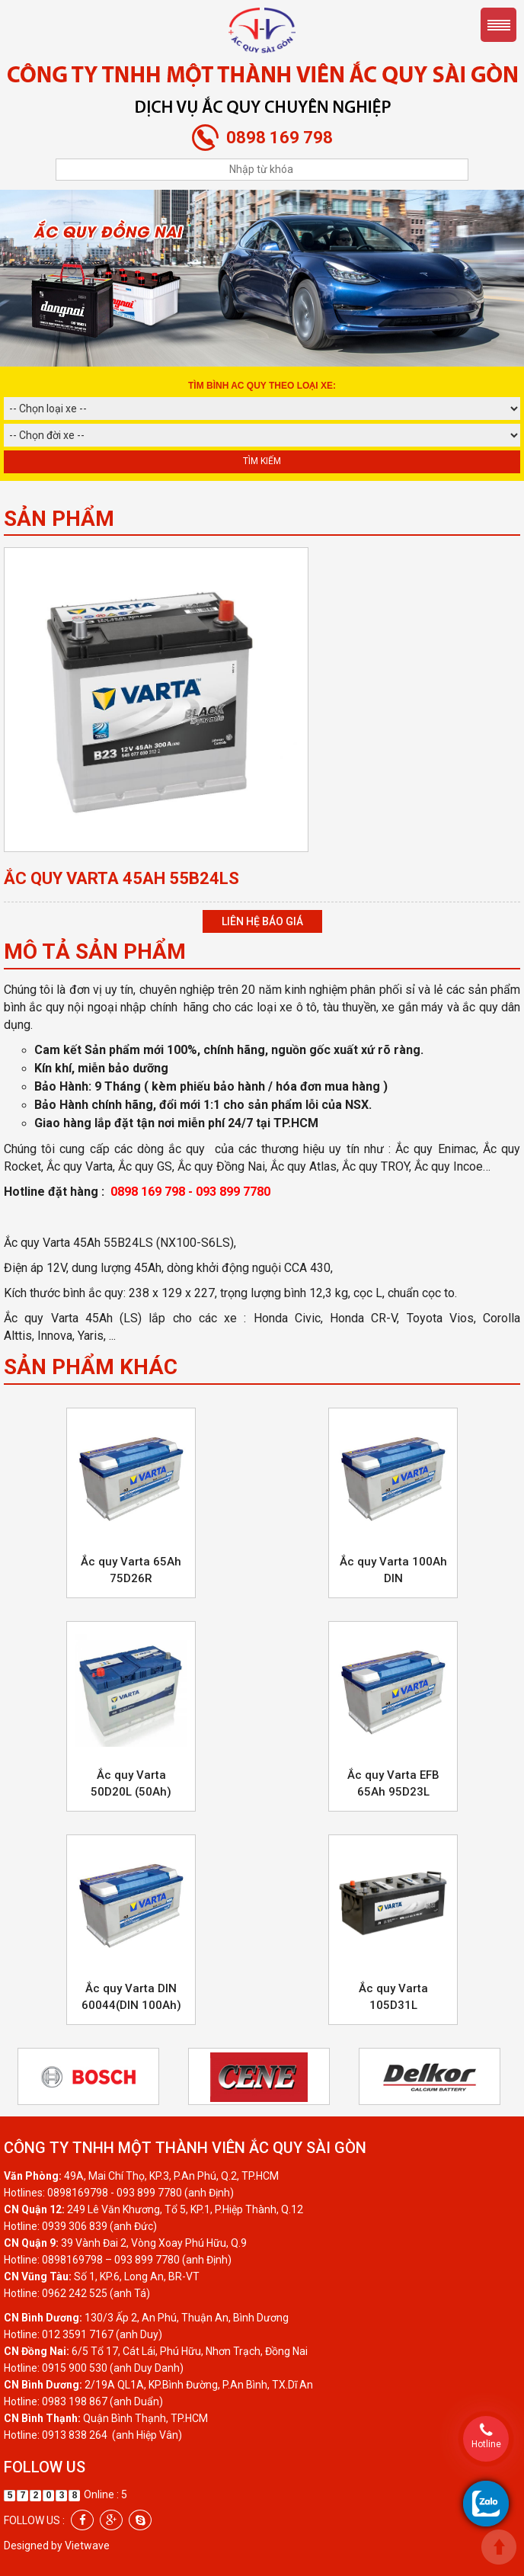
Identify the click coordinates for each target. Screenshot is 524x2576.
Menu (498, 25)
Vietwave (87, 2545)
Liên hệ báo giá (262, 921)
